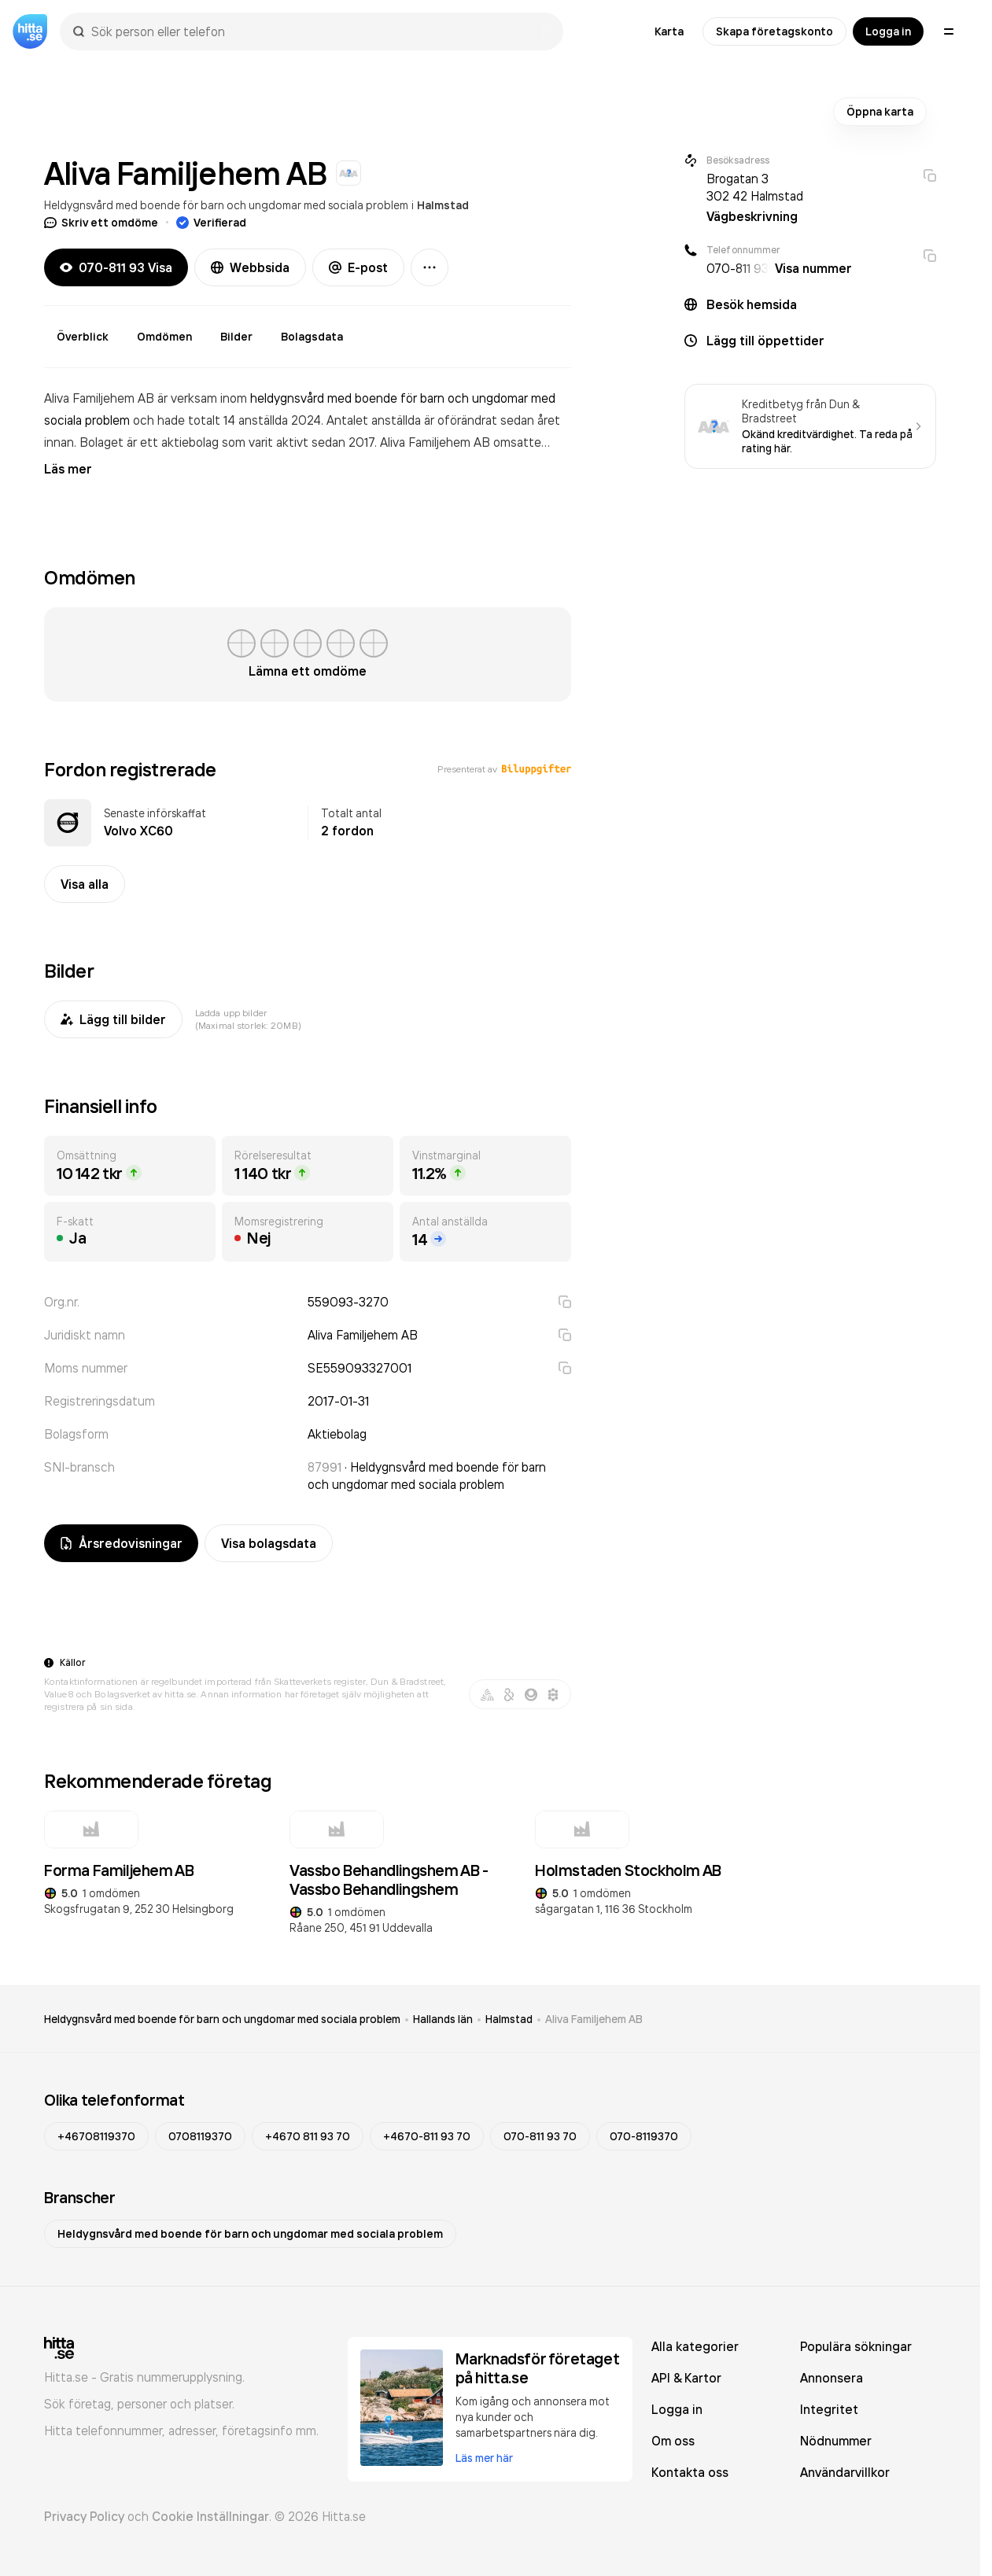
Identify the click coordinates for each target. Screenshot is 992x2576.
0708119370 (200, 2136)
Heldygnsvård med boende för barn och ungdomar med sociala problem (226, 205)
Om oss (673, 2441)
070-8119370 (644, 2136)
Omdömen (164, 337)
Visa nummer (813, 268)
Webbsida (250, 267)
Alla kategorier (695, 2346)
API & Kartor (686, 2378)
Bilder (236, 337)
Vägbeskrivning (752, 216)
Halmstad (443, 205)
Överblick (83, 337)
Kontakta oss (689, 2472)
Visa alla (85, 884)
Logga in (888, 31)
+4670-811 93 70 (426, 2136)
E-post (358, 267)
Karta (669, 31)
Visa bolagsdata (268, 1543)
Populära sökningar (856, 2346)
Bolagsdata (312, 337)
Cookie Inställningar (210, 2516)
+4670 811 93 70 (307, 2136)
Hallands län (443, 2019)
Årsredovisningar (121, 1543)
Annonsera (831, 2378)
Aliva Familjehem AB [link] (594, 2019)
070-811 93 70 (540, 2136)
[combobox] (319, 31)
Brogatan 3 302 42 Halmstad (754, 187)
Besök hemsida (751, 304)
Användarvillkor (845, 2472)
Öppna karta (879, 112)
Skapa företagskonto (774, 31)
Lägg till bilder (113, 1019)
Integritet (829, 2409)
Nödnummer (836, 2441)
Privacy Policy (84, 2516)
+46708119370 (96, 2136)
